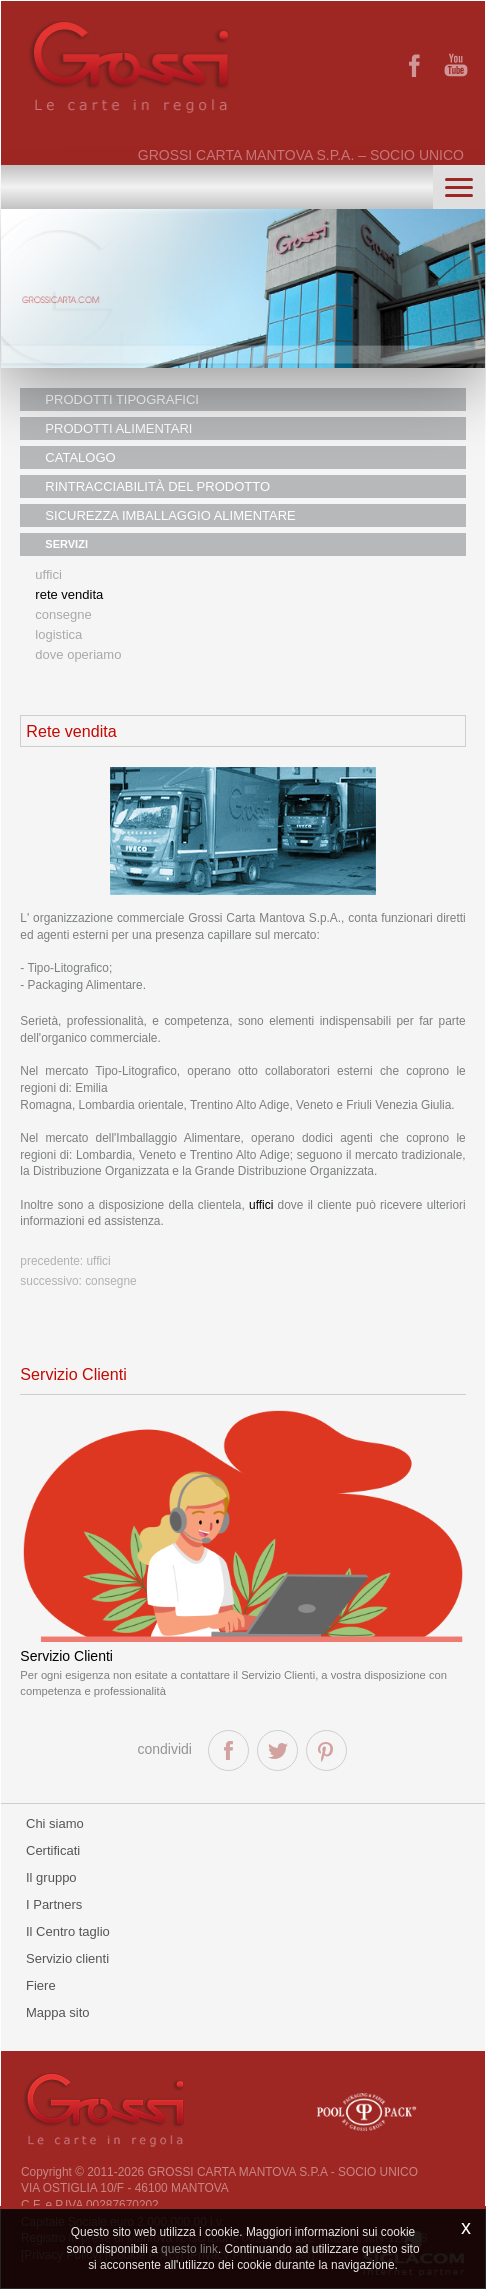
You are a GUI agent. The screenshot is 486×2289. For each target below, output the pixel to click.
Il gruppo (51, 1877)
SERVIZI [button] (66, 544)
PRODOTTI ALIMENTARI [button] (118, 428)
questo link (189, 2249)
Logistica (58, 634)
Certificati (53, 1850)
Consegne (63, 614)
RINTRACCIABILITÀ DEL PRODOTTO (157, 486)
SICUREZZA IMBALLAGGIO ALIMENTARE (170, 515)
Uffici (48, 574)
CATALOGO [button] (80, 457)
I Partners (54, 1904)
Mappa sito (58, 2012)
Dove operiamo (78, 654)
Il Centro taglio (68, 1931)
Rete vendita (69, 594)
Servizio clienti (67, 1958)
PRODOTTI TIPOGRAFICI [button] (122, 399)
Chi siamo (55, 1823)
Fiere (41, 1985)
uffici (261, 1205)
